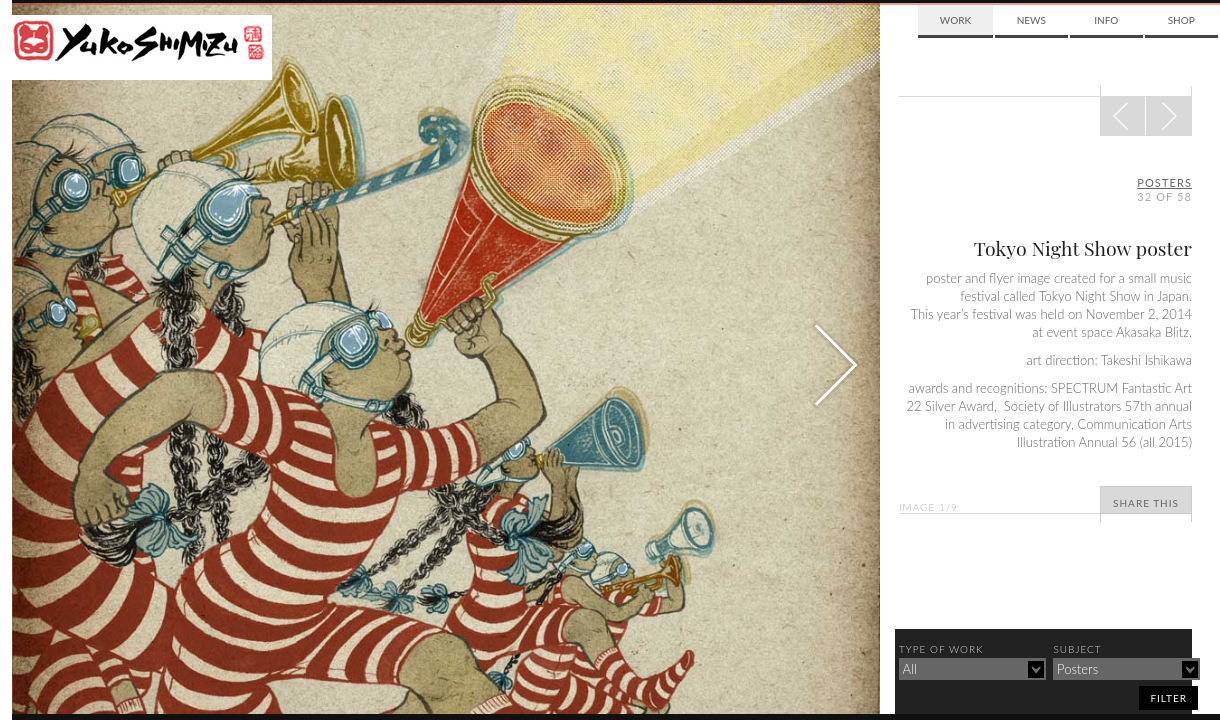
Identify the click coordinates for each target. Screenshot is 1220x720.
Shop (1181, 20)
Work (955, 20)
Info (1106, 20)
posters (1164, 182)
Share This (1146, 503)
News (1031, 20)
